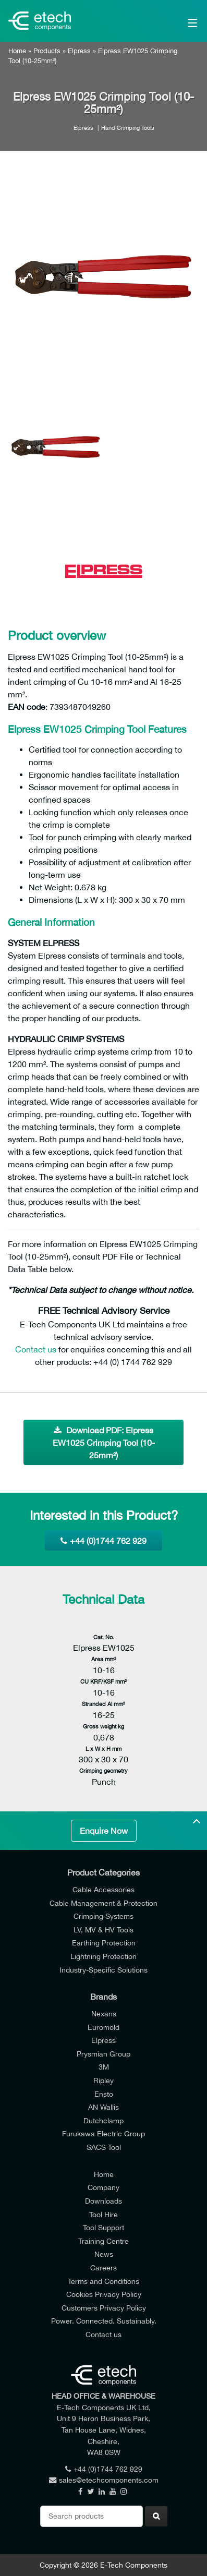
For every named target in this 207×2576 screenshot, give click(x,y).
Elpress (79, 51)
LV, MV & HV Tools (103, 1929)
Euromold (103, 2027)
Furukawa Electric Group (103, 2133)
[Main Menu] (180, 20)
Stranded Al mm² (103, 1703)
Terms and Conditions (103, 2281)
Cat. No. (103, 1637)
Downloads (103, 2200)
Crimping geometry (103, 1770)
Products (46, 51)
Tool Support (103, 2227)
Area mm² (103, 1658)
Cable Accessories (103, 1889)
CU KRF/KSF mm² (103, 1681)
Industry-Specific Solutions (103, 1969)
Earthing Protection (104, 1942)
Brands (103, 1996)
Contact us (35, 1349)
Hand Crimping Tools (127, 127)
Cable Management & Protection (103, 1902)
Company (103, 2187)
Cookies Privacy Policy (103, 2294)
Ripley (103, 2080)
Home (17, 51)
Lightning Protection (103, 1956)
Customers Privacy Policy (104, 2307)
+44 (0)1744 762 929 (103, 1540)
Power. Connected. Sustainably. (103, 2320)
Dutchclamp (103, 2120)
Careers (103, 2267)
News (103, 2254)
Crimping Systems (103, 1916)
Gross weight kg (103, 1726)
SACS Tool (104, 2147)
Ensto (103, 2093)
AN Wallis (103, 2106)
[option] (103, 277)
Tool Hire (103, 2214)
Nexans (103, 2013)
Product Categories (103, 1872)
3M (104, 2066)
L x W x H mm (103, 1748)
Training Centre (103, 2240)
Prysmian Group (103, 2053)
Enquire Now (104, 1830)
